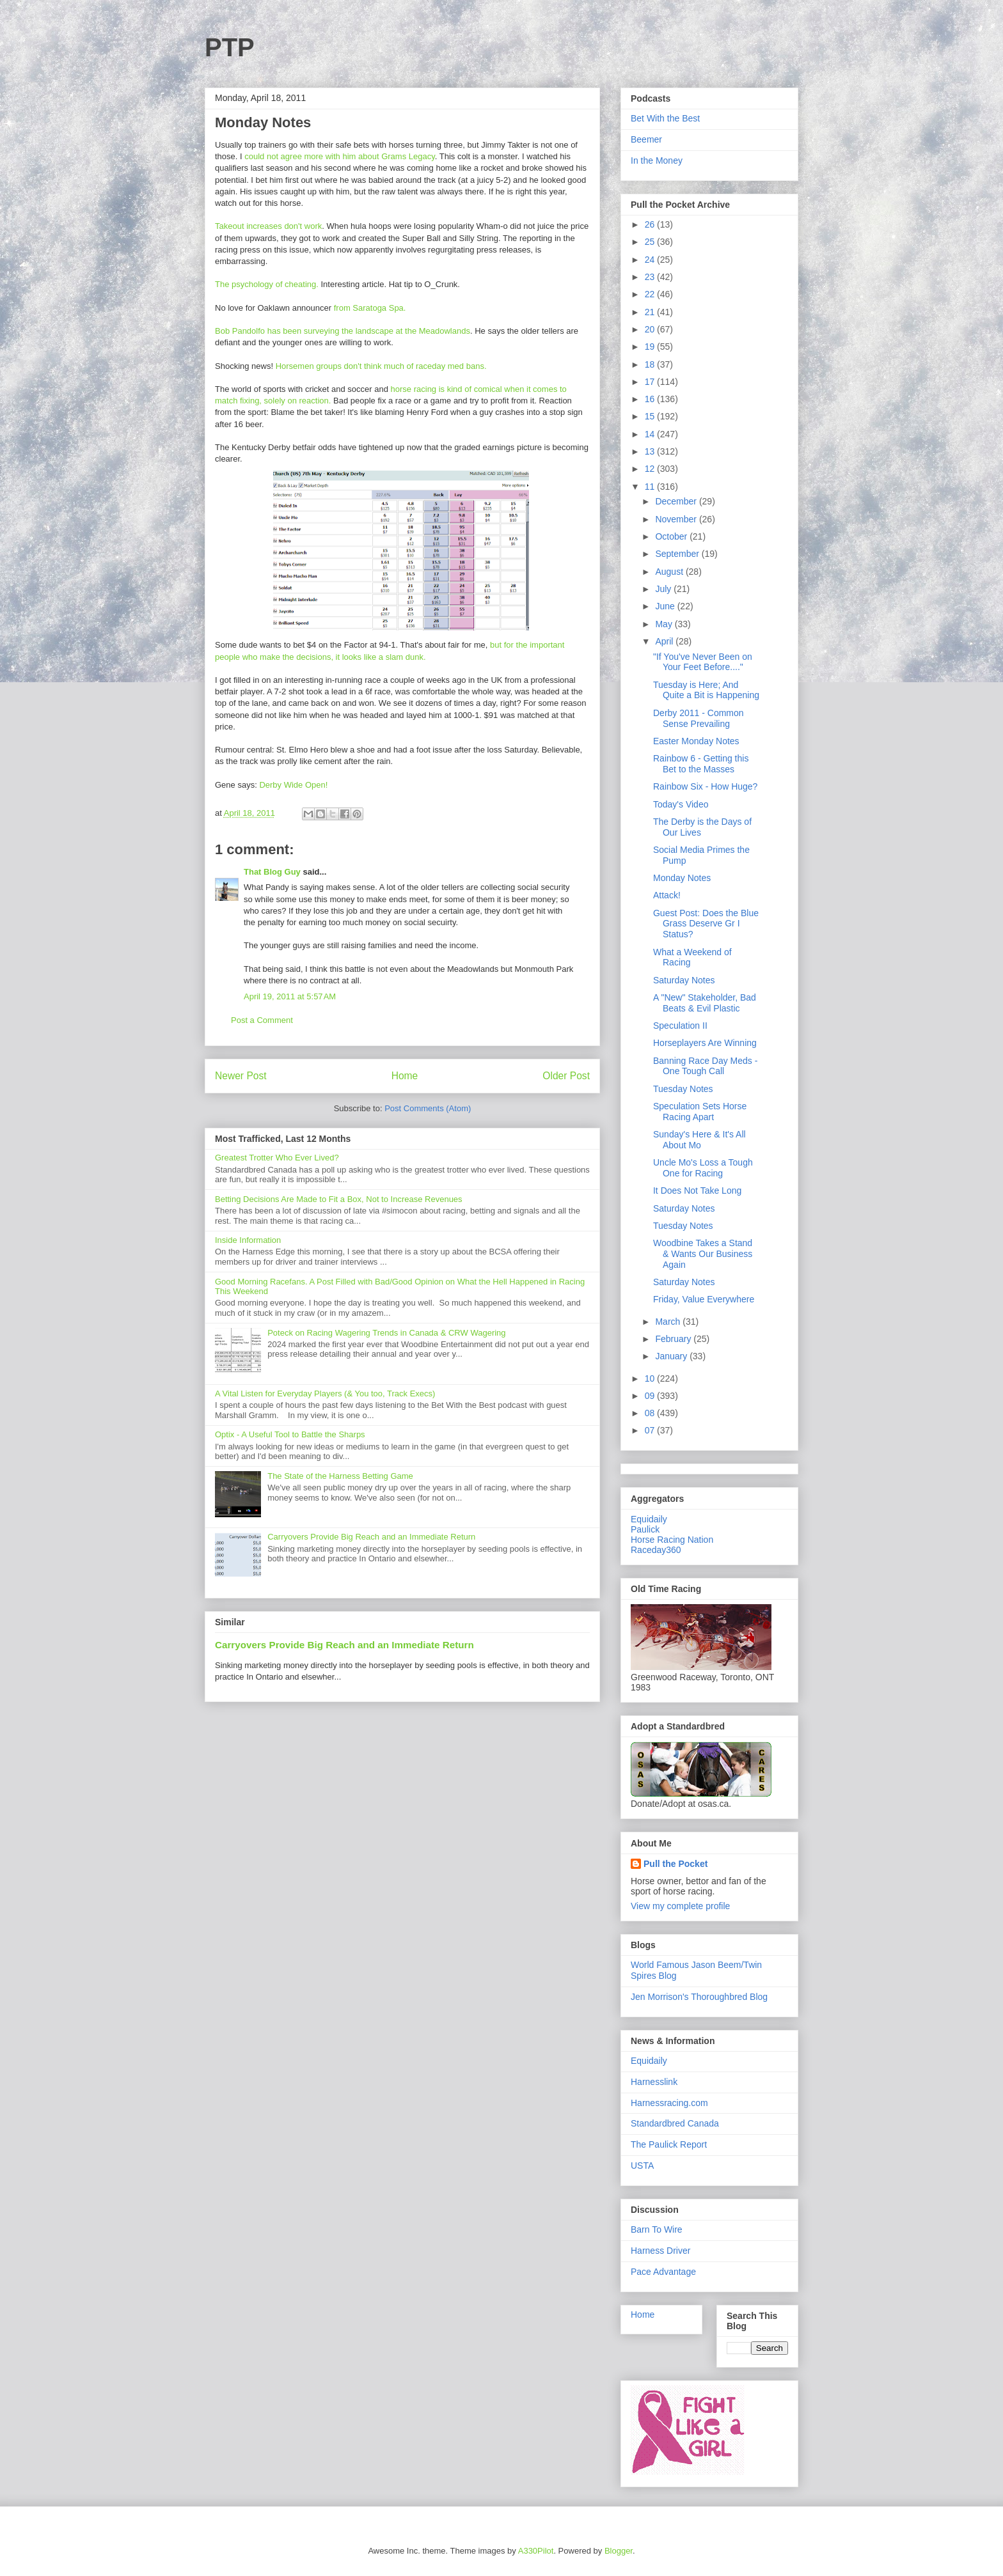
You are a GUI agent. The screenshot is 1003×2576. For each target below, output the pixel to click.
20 (651, 329)
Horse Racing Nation (672, 1539)
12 (651, 469)
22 (651, 294)
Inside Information (248, 1240)
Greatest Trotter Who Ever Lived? (277, 1157)
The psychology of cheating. (268, 284)
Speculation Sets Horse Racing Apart (699, 1111)
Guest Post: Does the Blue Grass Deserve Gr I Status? (706, 924)
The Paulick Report (669, 2144)
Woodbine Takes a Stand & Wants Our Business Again (702, 1254)
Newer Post (241, 1075)
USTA (642, 2165)
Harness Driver (660, 2250)
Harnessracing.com (669, 2103)
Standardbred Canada (675, 2123)
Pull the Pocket (675, 1864)
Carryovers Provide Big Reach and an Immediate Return (371, 1537)
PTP (230, 47)
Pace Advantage (663, 2272)
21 (651, 312)
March (669, 1321)
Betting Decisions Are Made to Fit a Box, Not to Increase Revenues (338, 1199)
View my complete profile (680, 1906)
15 (651, 416)
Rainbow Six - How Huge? (705, 786)
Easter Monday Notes (696, 741)
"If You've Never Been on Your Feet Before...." (702, 662)
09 (651, 1396)
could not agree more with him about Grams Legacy (339, 156)
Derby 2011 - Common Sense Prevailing (698, 718)
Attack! (667, 895)
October (672, 536)
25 (651, 242)
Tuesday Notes (683, 1089)
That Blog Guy (272, 872)
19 (651, 346)
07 (651, 1430)
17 (651, 382)
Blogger (618, 2551)
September (678, 554)
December (677, 501)
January (672, 1356)
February (674, 1339)
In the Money (657, 160)
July (664, 589)
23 (651, 277)
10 (651, 1378)
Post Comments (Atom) (427, 1108)
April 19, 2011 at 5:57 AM (290, 996)
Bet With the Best (665, 118)
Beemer (646, 139)
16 (651, 399)
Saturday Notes (684, 980)
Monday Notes (682, 878)
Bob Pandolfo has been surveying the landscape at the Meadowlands (342, 331)
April (665, 641)
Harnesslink (654, 2082)
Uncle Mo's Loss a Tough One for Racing (703, 1167)
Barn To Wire (657, 2229)
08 (651, 1413)
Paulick (645, 1529)
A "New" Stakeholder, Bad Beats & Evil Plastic (704, 1002)
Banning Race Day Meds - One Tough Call (705, 1066)
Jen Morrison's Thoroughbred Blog (699, 1997)
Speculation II (680, 1025)
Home (404, 1075)
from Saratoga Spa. (370, 308)
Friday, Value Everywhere (703, 1299)
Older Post (566, 1075)
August (670, 571)
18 (651, 364)
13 (651, 451)
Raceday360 (656, 1550)
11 (651, 486)
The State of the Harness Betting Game (340, 1476)
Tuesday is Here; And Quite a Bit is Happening (706, 690)
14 (651, 434)
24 (651, 259)
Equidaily (649, 1519)
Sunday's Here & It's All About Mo (699, 1139)
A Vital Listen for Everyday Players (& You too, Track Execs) (325, 1393)
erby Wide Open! (296, 785)
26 (651, 224)
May (664, 624)
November (677, 519)
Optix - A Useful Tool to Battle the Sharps (290, 1434)
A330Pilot (536, 2551)
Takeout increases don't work (268, 226)
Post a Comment (262, 1020)
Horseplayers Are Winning (705, 1043)
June (666, 606)
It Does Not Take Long (697, 1190)
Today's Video (680, 804)
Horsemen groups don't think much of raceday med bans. (381, 366)
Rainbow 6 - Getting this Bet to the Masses (700, 763)
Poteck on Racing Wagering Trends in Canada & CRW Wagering (386, 1333)
